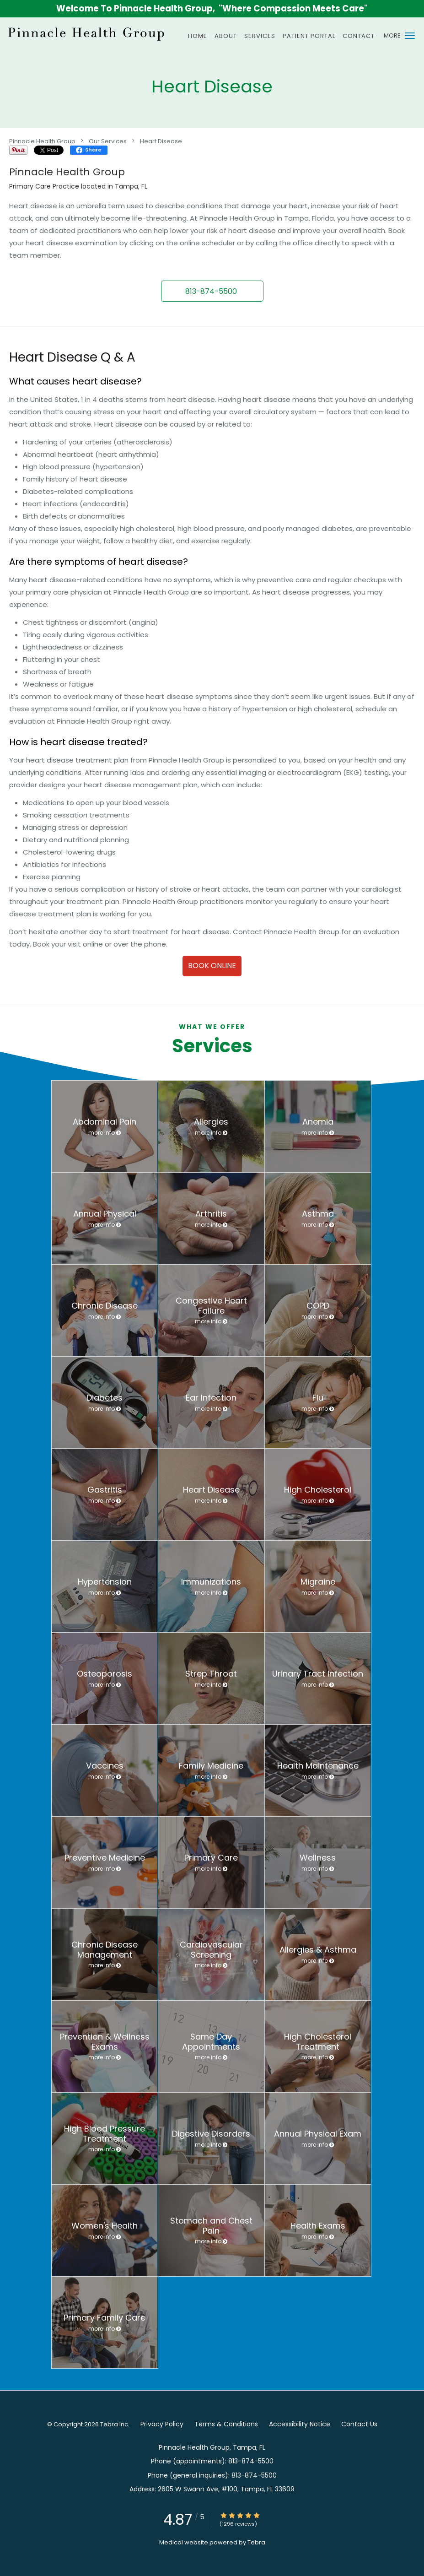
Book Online (212, 965)
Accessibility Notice (299, 2424)
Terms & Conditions (226, 2424)
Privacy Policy (161, 2424)
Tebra (256, 2542)
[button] (410, 35)
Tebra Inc (114, 2424)
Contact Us (359, 2424)
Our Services (108, 140)
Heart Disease (161, 140)
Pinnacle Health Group (42, 140)
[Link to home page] (84, 33)
